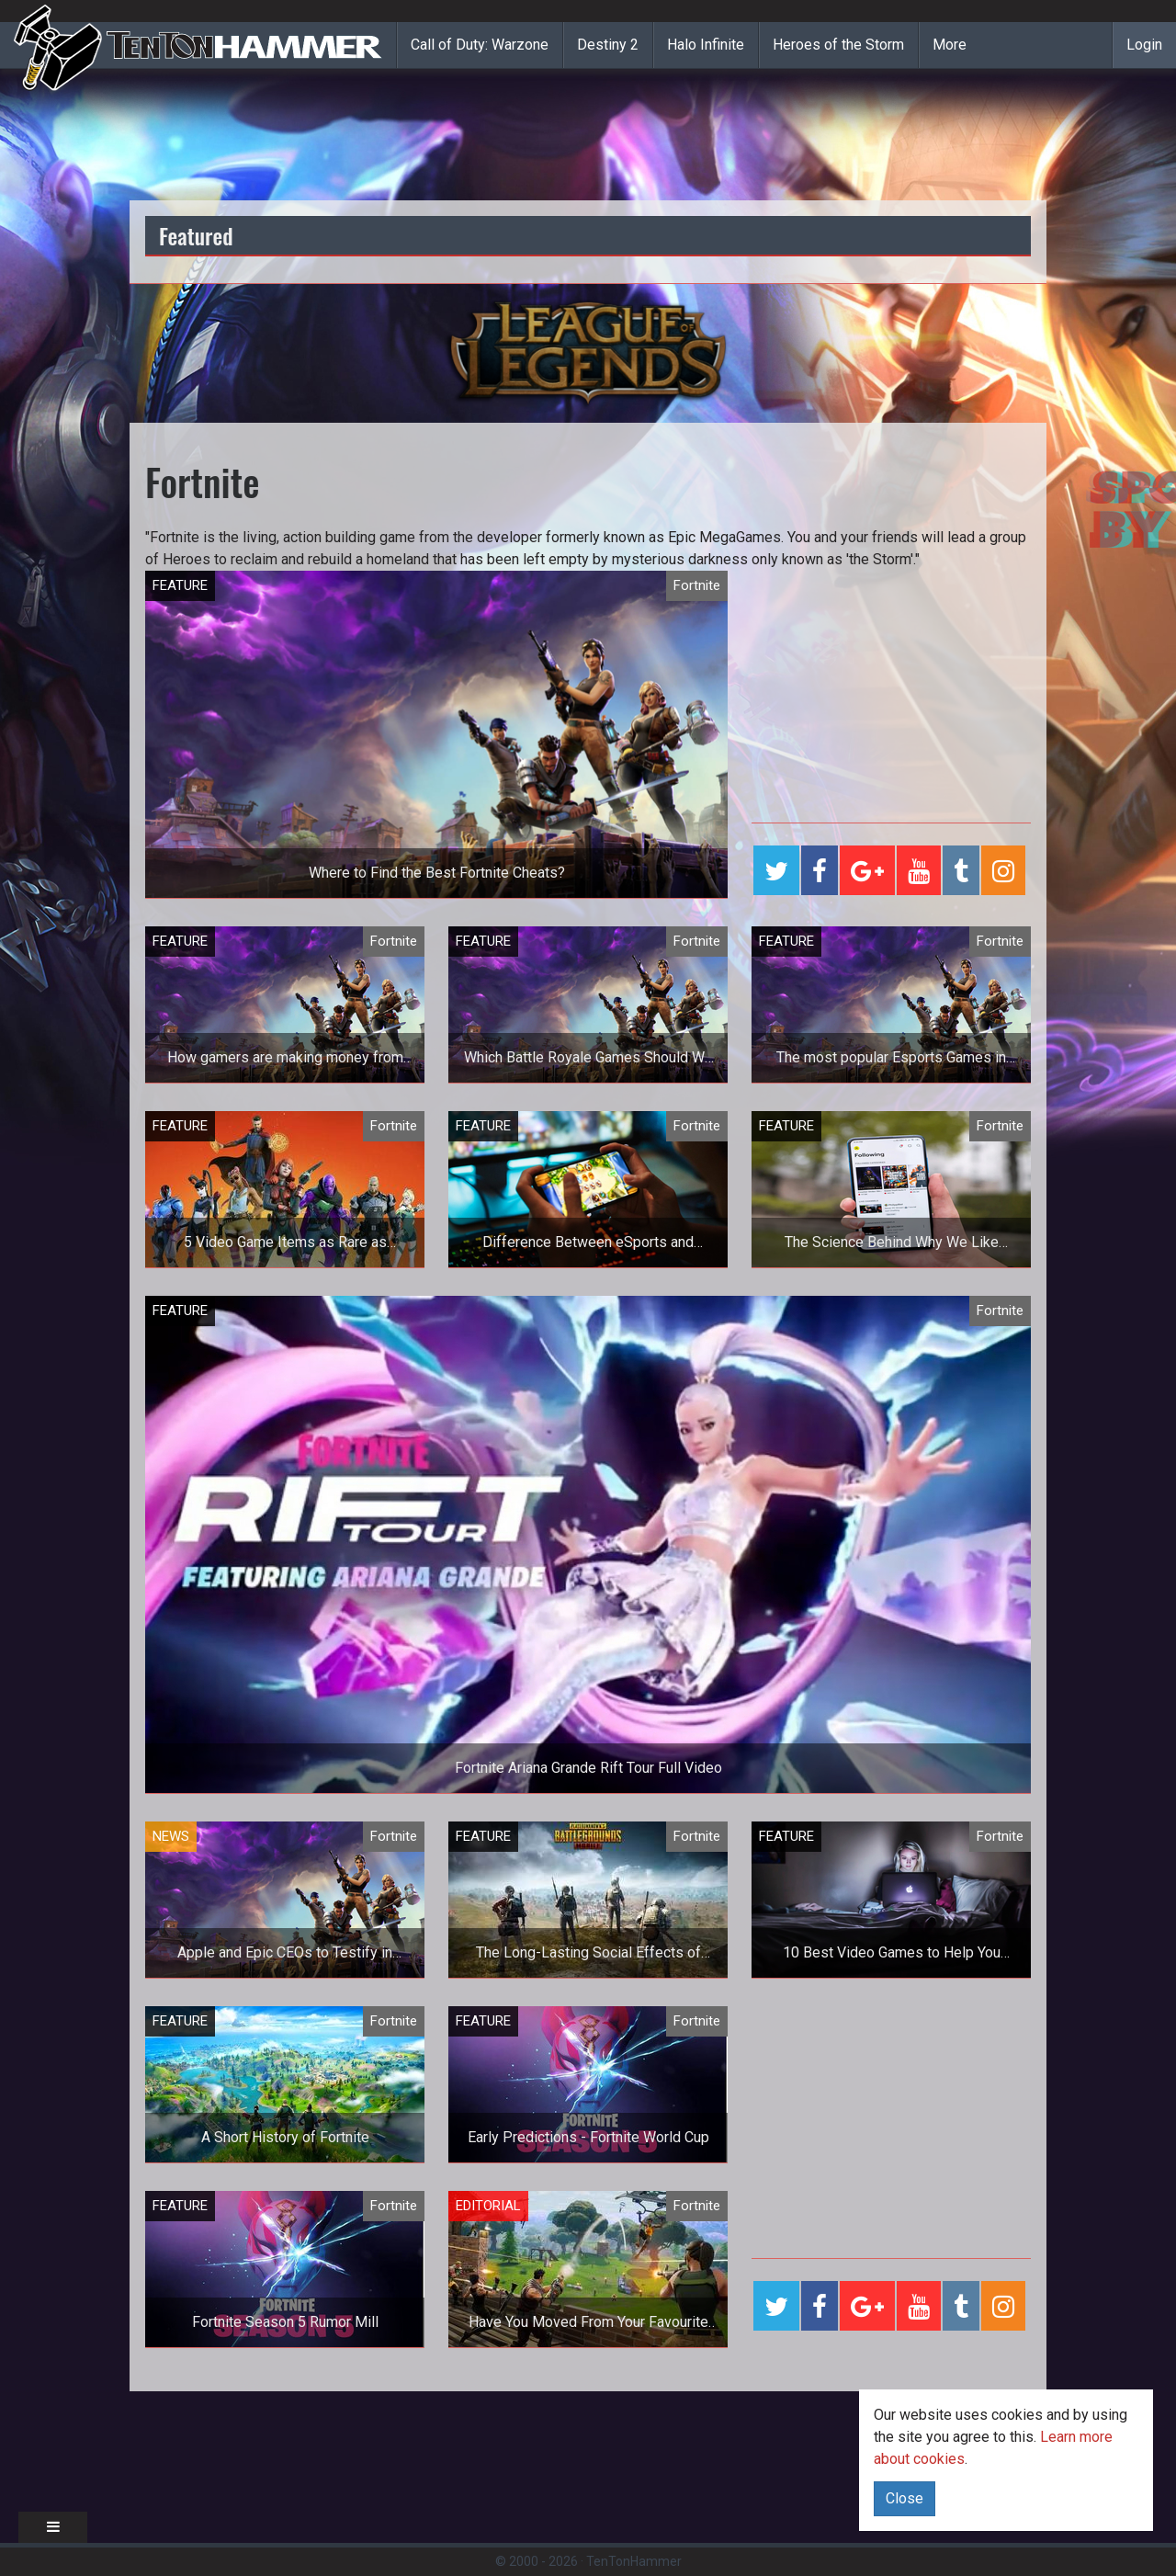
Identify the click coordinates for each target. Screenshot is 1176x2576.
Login (1144, 44)
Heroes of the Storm (838, 44)
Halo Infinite (705, 44)
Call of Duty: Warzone (479, 44)
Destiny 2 (608, 44)
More (950, 44)
